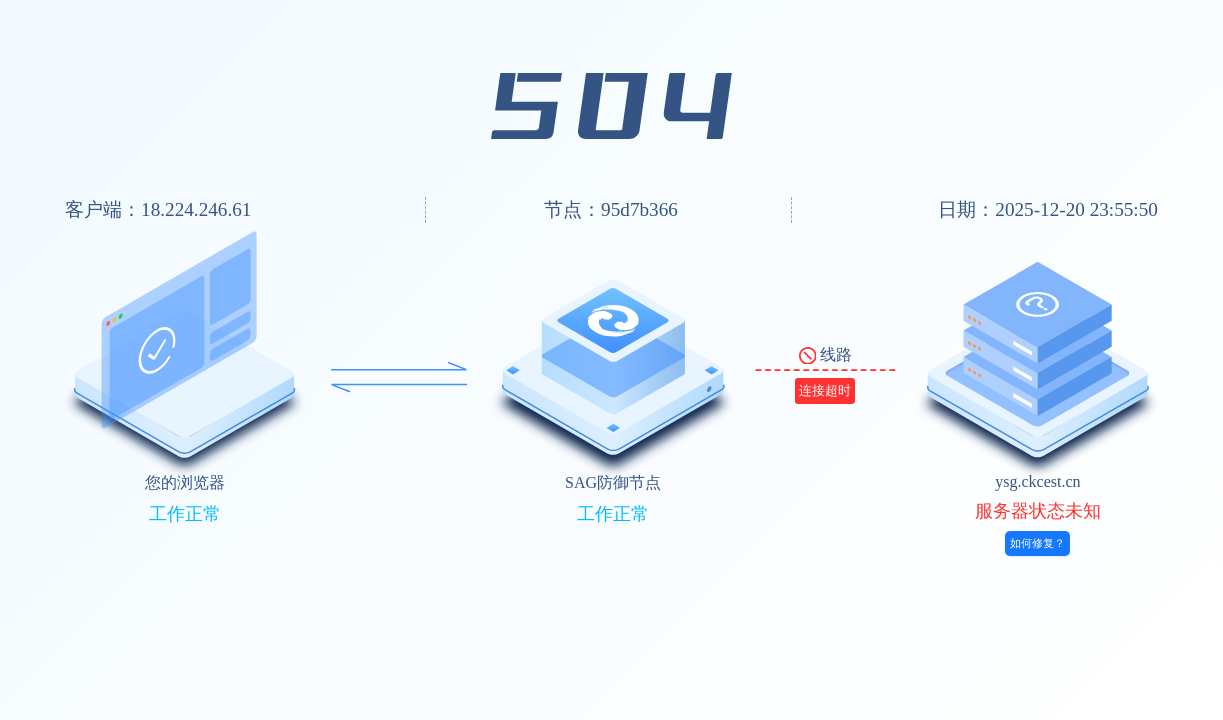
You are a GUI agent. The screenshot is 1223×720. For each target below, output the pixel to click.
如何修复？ (1037, 543)
